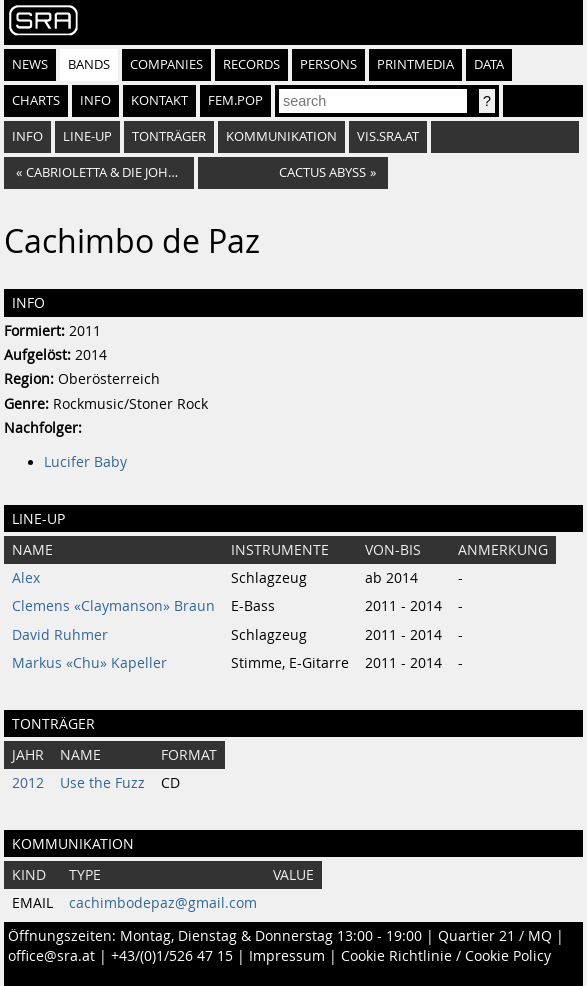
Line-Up (87, 136)
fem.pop (235, 100)
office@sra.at (51, 956)
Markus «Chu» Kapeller (89, 663)
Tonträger (169, 136)
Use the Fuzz (102, 783)
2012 (28, 783)
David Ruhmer (60, 635)
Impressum (287, 956)
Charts (36, 100)
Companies (166, 64)
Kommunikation (281, 136)
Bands (89, 64)
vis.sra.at (388, 136)
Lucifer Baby (85, 462)
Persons (328, 64)
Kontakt (159, 100)
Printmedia (415, 64)
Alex (26, 578)
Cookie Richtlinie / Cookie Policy (446, 956)
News (30, 64)
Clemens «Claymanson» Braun (113, 606)
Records (251, 64)
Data (489, 64)
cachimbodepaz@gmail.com (163, 903)
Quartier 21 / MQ (495, 936)
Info (95, 100)
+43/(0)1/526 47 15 (172, 956)
